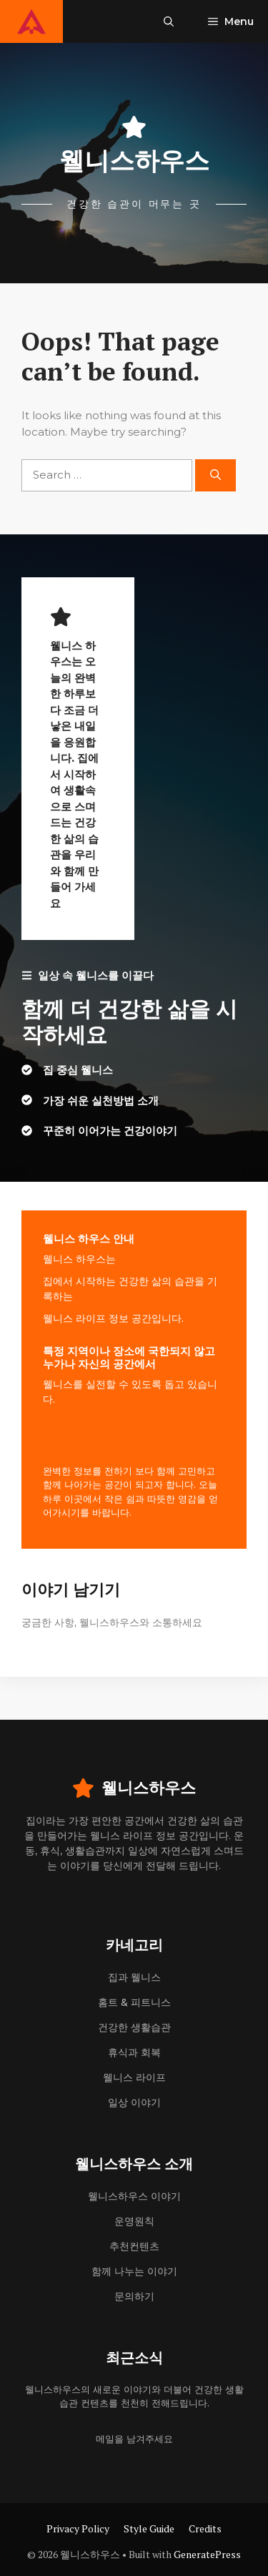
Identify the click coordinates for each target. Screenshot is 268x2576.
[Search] (215, 475)
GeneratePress (207, 2554)
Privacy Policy (77, 2528)
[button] (169, 21)
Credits (205, 2528)
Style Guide (149, 2528)
